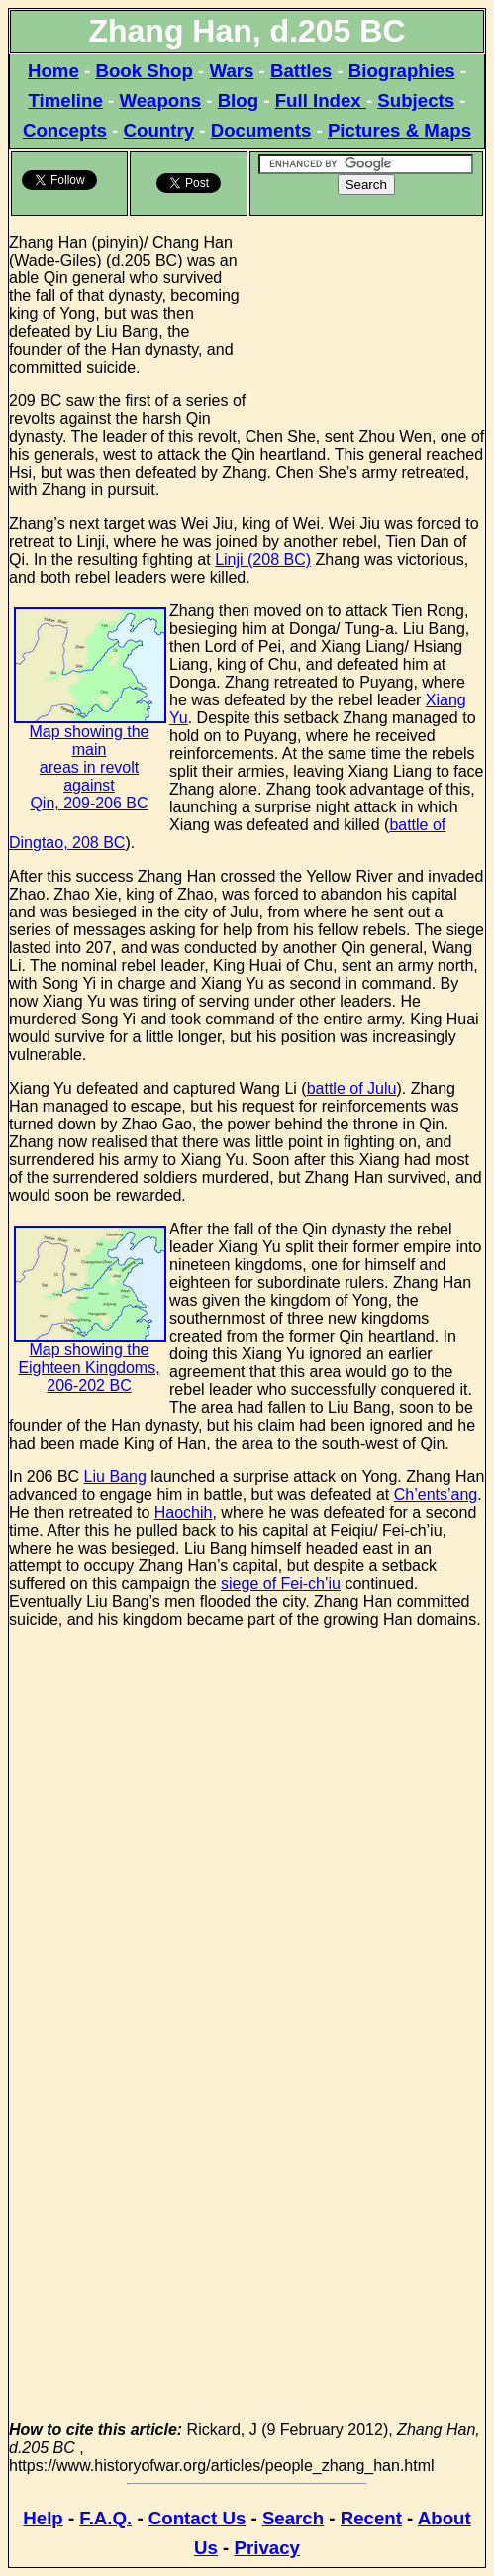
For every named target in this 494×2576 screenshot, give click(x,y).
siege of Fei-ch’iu (281, 1583)
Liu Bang (115, 1476)
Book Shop (143, 70)
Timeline (65, 100)
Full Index (320, 100)
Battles (301, 70)
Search (293, 2518)
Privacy (267, 2547)
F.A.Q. (105, 2518)
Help (42, 2518)
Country (159, 130)
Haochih (183, 1512)
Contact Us (197, 2518)
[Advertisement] (366, 317)
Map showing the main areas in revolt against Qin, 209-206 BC (90, 733)
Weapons (160, 100)
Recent (371, 2518)
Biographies (401, 70)
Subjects (415, 100)
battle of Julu (352, 1088)
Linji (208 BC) (263, 559)
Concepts (65, 130)
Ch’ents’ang (436, 1494)
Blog (238, 100)
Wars (231, 70)
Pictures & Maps (399, 130)
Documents (261, 130)
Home (53, 70)
